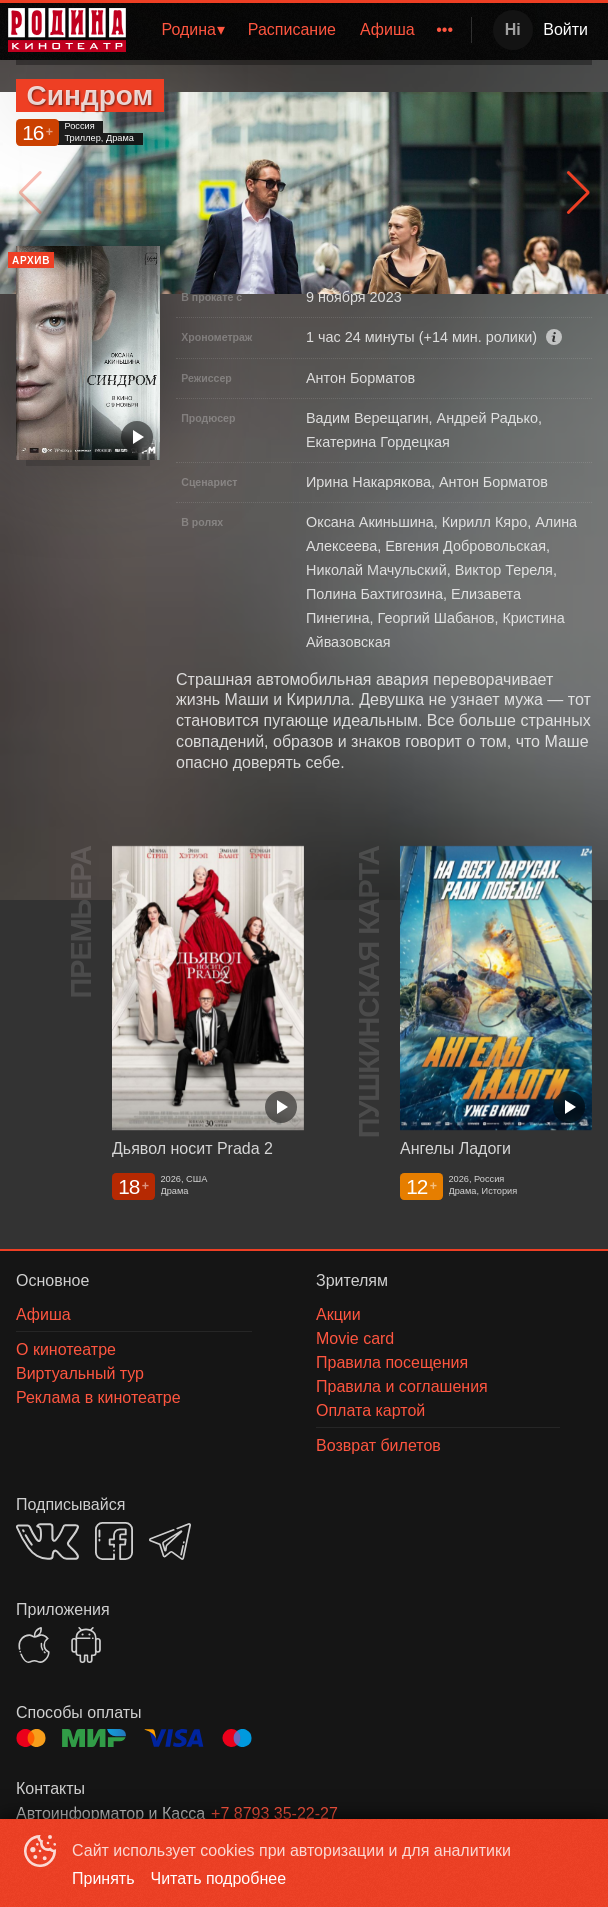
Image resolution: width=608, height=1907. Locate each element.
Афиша (387, 29)
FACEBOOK (114, 1541)
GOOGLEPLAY (86, 1645)
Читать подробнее (219, 1878)
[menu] (302, 30)
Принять (103, 1878)
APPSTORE (34, 1645)
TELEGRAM (170, 1541)
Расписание (292, 29)
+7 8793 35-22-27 (274, 1813)
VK (47, 1541)
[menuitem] (192, 30)
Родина (188, 29)
